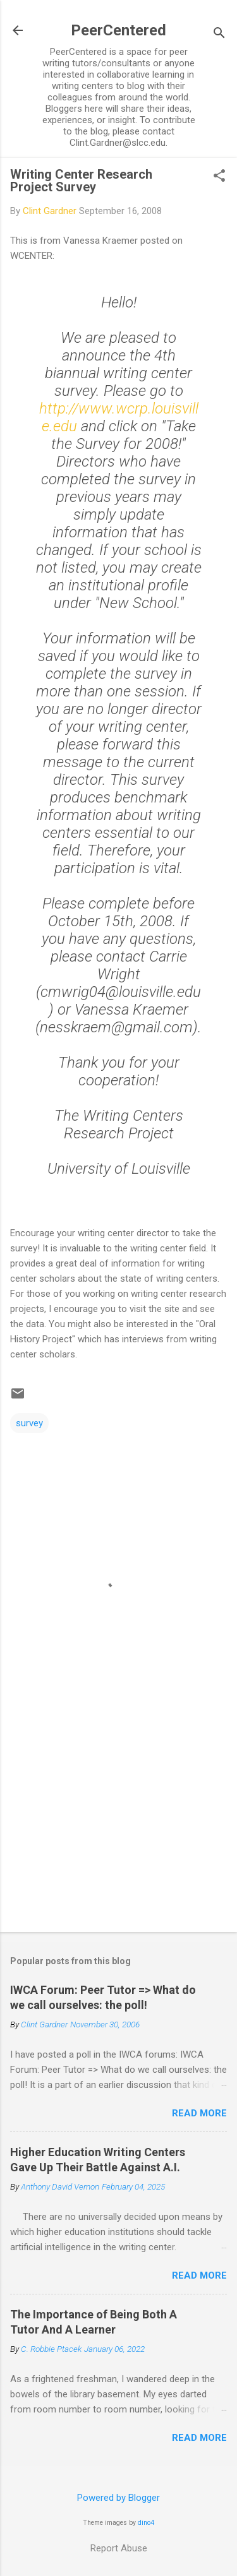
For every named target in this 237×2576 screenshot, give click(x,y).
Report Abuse (118, 2548)
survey (29, 1423)
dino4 (146, 2523)
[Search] (219, 34)
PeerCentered (118, 30)
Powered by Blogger (118, 2497)
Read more (199, 2113)
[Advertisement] (118, 1823)
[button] (219, 177)
